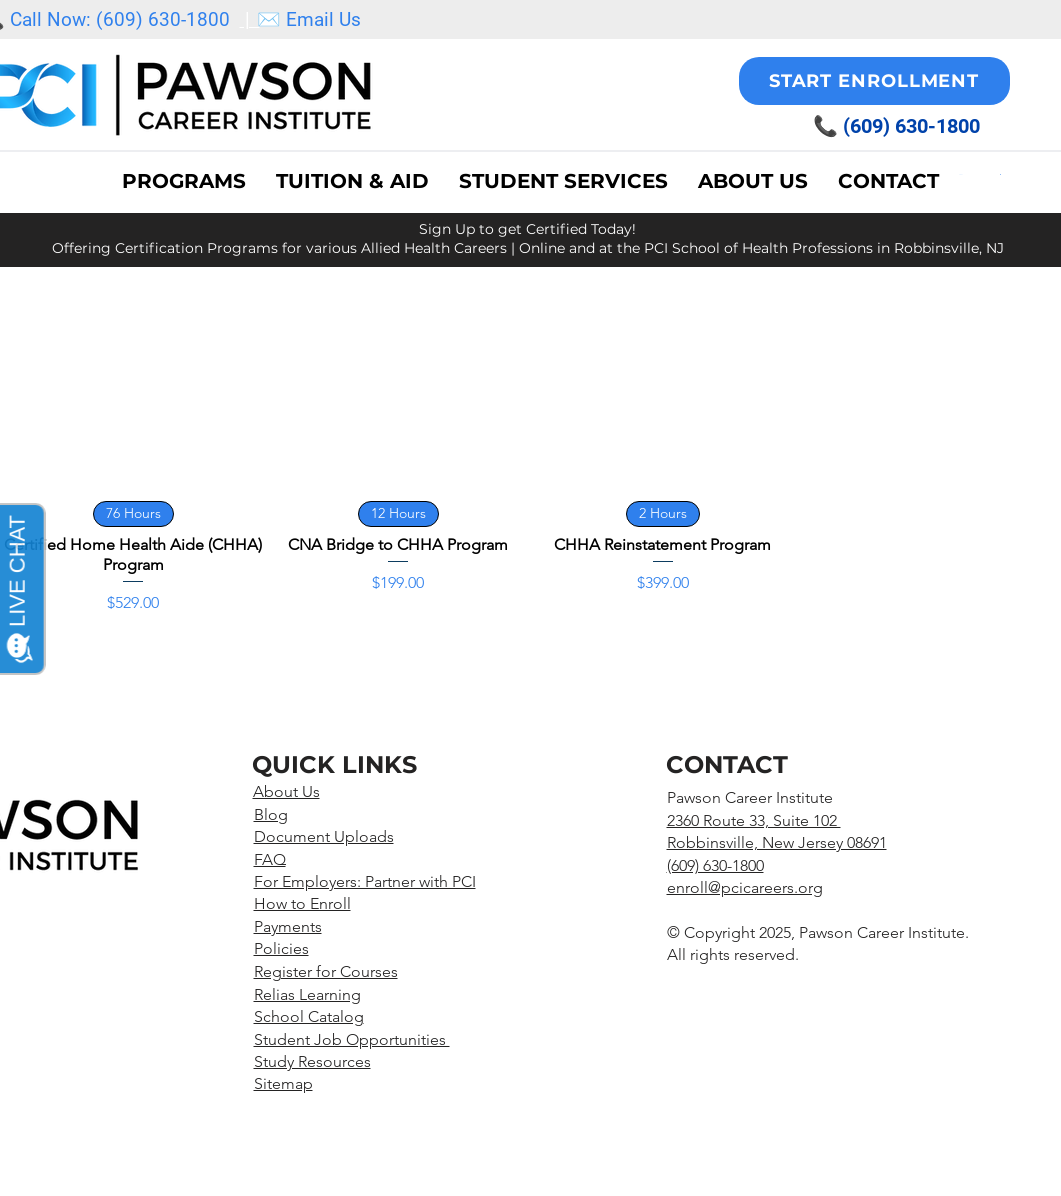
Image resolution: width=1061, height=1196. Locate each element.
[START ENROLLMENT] (874, 81)
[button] (563, 181)
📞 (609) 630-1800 (896, 126)
